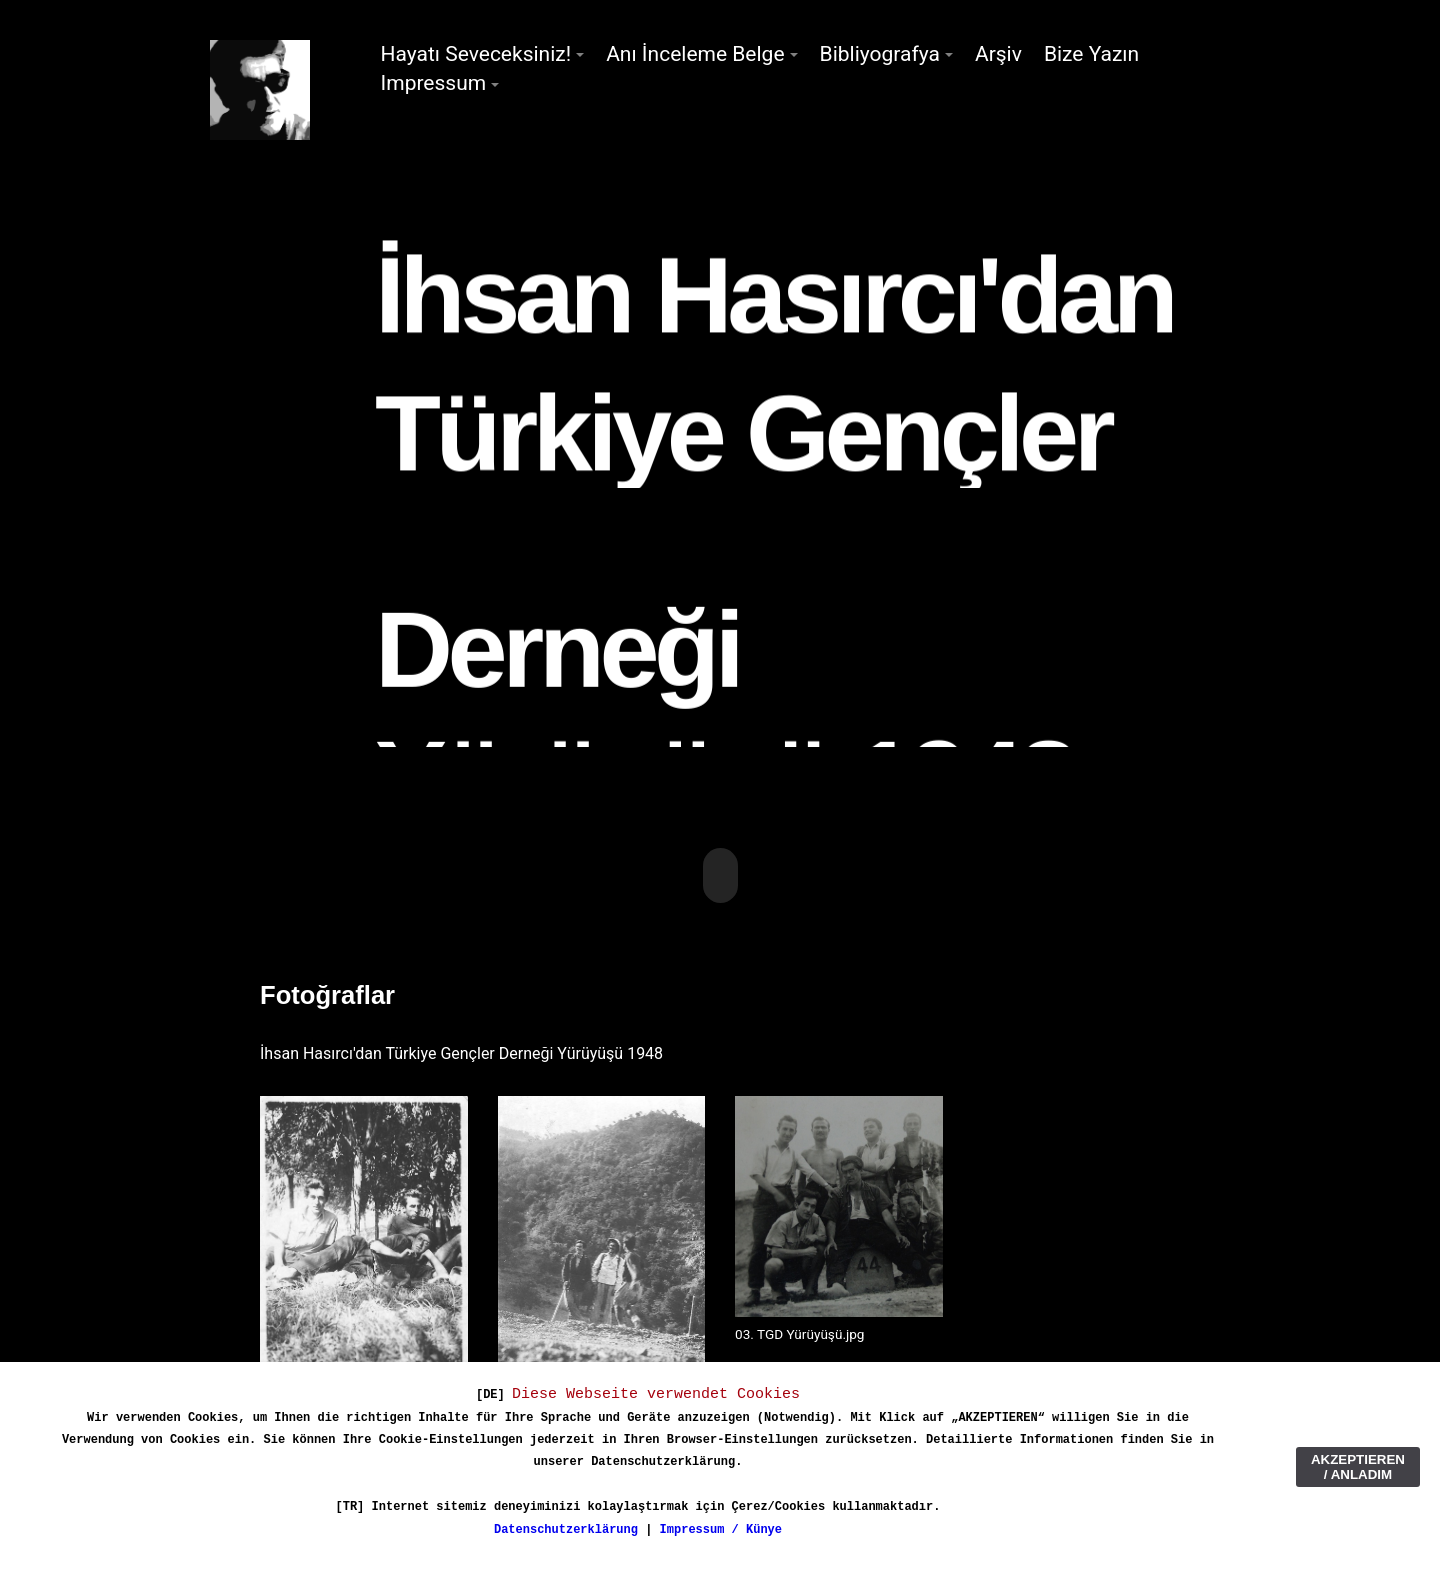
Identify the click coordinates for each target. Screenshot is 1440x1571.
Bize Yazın (1091, 54)
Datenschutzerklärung (566, 1530)
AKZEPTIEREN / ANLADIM (1358, 1467)
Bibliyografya (880, 54)
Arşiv (998, 54)
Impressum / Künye (721, 1530)
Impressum (434, 83)
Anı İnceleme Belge (695, 54)
